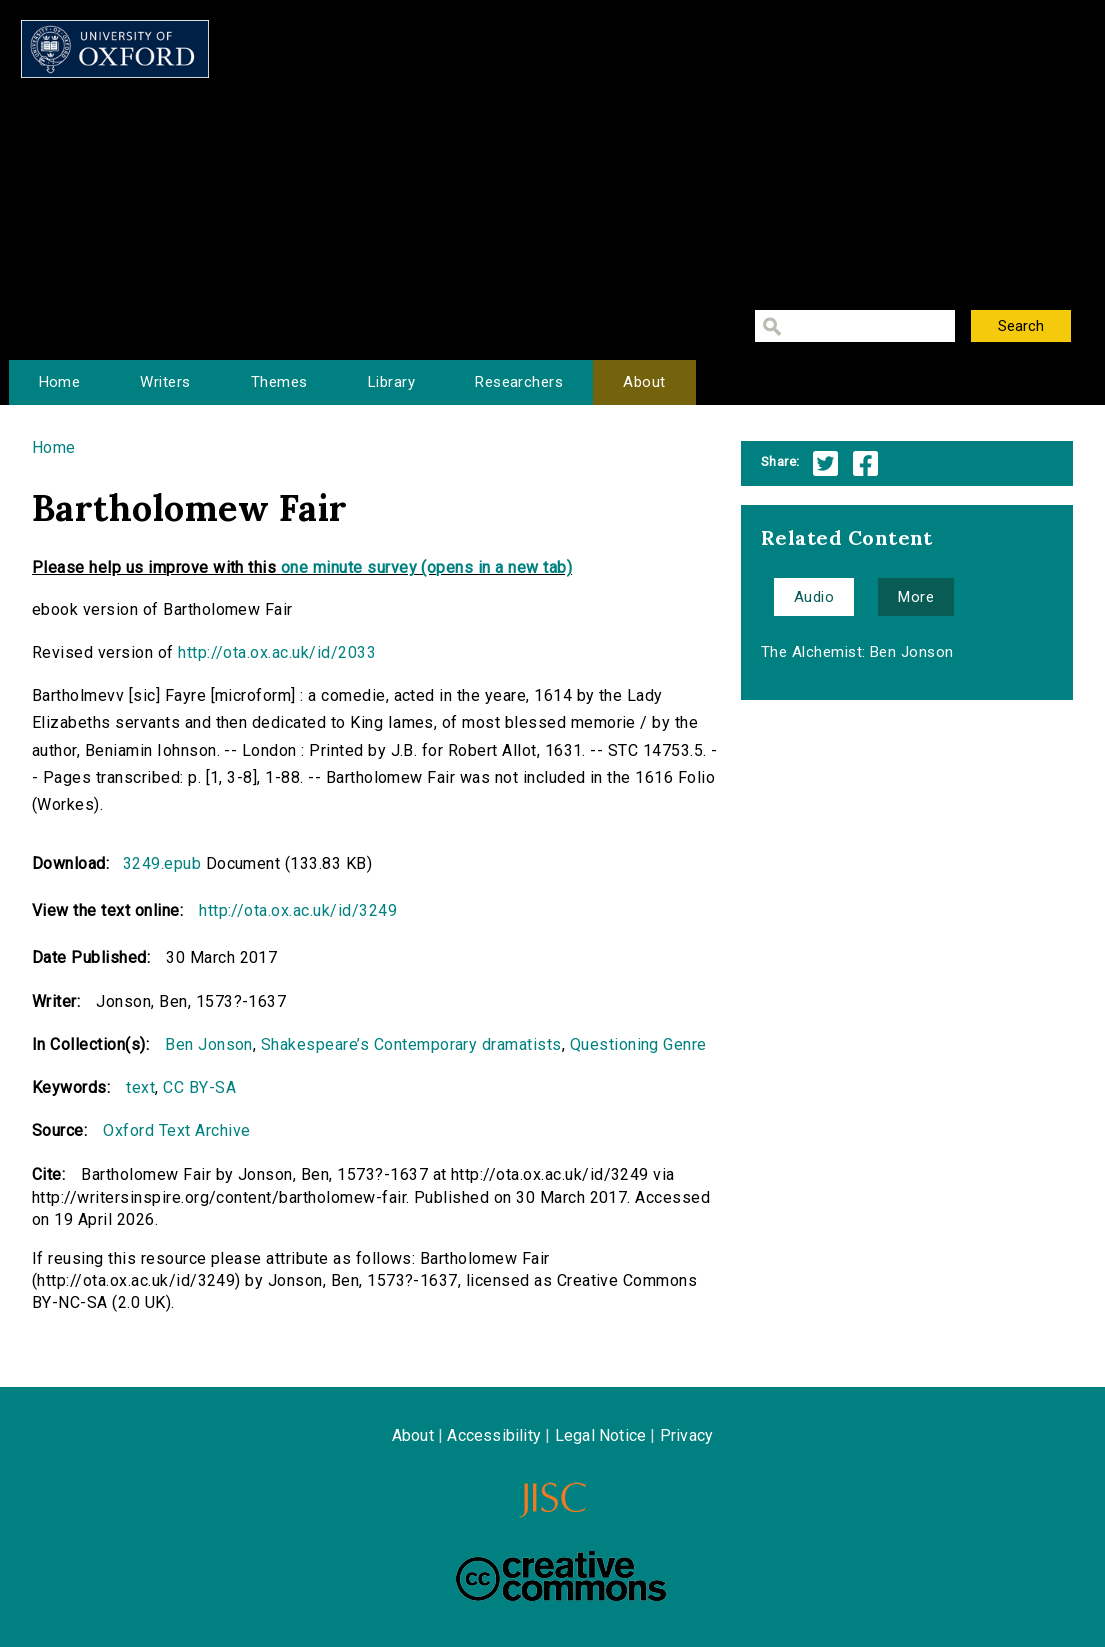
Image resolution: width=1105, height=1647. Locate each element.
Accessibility (494, 1435)
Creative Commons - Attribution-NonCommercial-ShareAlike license (561, 1576)
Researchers (519, 382)
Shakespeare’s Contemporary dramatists (411, 1044)
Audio (814, 597)
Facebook (865, 463)
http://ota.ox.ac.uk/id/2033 (277, 652)
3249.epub (162, 863)
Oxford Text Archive (176, 1130)
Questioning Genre (638, 1044)
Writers (165, 382)
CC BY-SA (199, 1087)
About (644, 382)
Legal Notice (600, 1435)
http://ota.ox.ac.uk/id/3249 (298, 910)
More (916, 597)
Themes (279, 382)
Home (60, 382)
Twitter (825, 463)
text (140, 1087)
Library (391, 382)
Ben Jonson (209, 1044)
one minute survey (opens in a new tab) (426, 567)
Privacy (686, 1435)
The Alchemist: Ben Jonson (857, 652)
